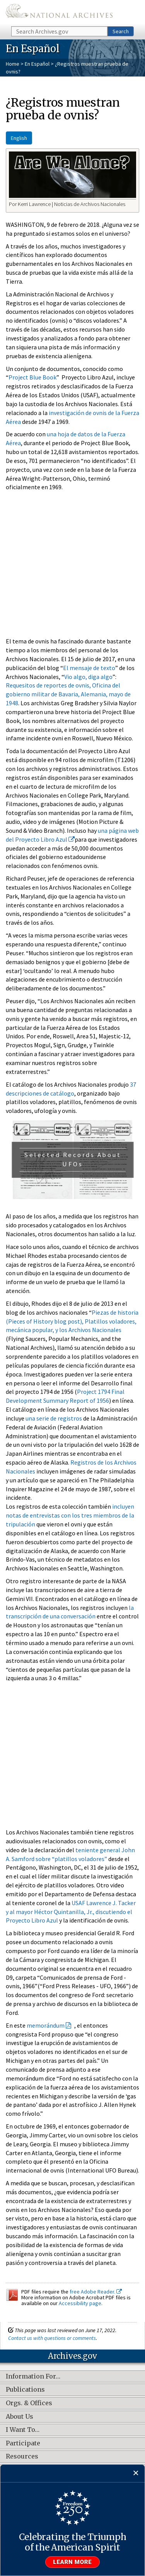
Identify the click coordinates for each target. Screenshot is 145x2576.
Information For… (33, 2376)
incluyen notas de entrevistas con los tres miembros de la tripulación (70, 1515)
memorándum (46, 2025)
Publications (25, 2389)
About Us (19, 2416)
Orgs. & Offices (29, 2403)
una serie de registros (54, 1418)
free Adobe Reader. (96, 2291)
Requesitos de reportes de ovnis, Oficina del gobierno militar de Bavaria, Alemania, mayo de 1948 (68, 694)
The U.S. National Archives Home (59, 12)
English (19, 137)
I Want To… (22, 2429)
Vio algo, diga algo (88, 677)
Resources (22, 2456)
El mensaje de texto (89, 668)
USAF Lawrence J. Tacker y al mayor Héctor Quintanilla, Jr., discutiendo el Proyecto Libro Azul (71, 1911)
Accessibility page (80, 2303)
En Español (37, 63)
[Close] (136, 2473)
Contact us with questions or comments (52, 2337)
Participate (23, 2443)
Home (12, 63)
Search (121, 31)
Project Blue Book (32, 377)
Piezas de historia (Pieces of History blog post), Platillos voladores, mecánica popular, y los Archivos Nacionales (72, 1321)
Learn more (72, 2562)
